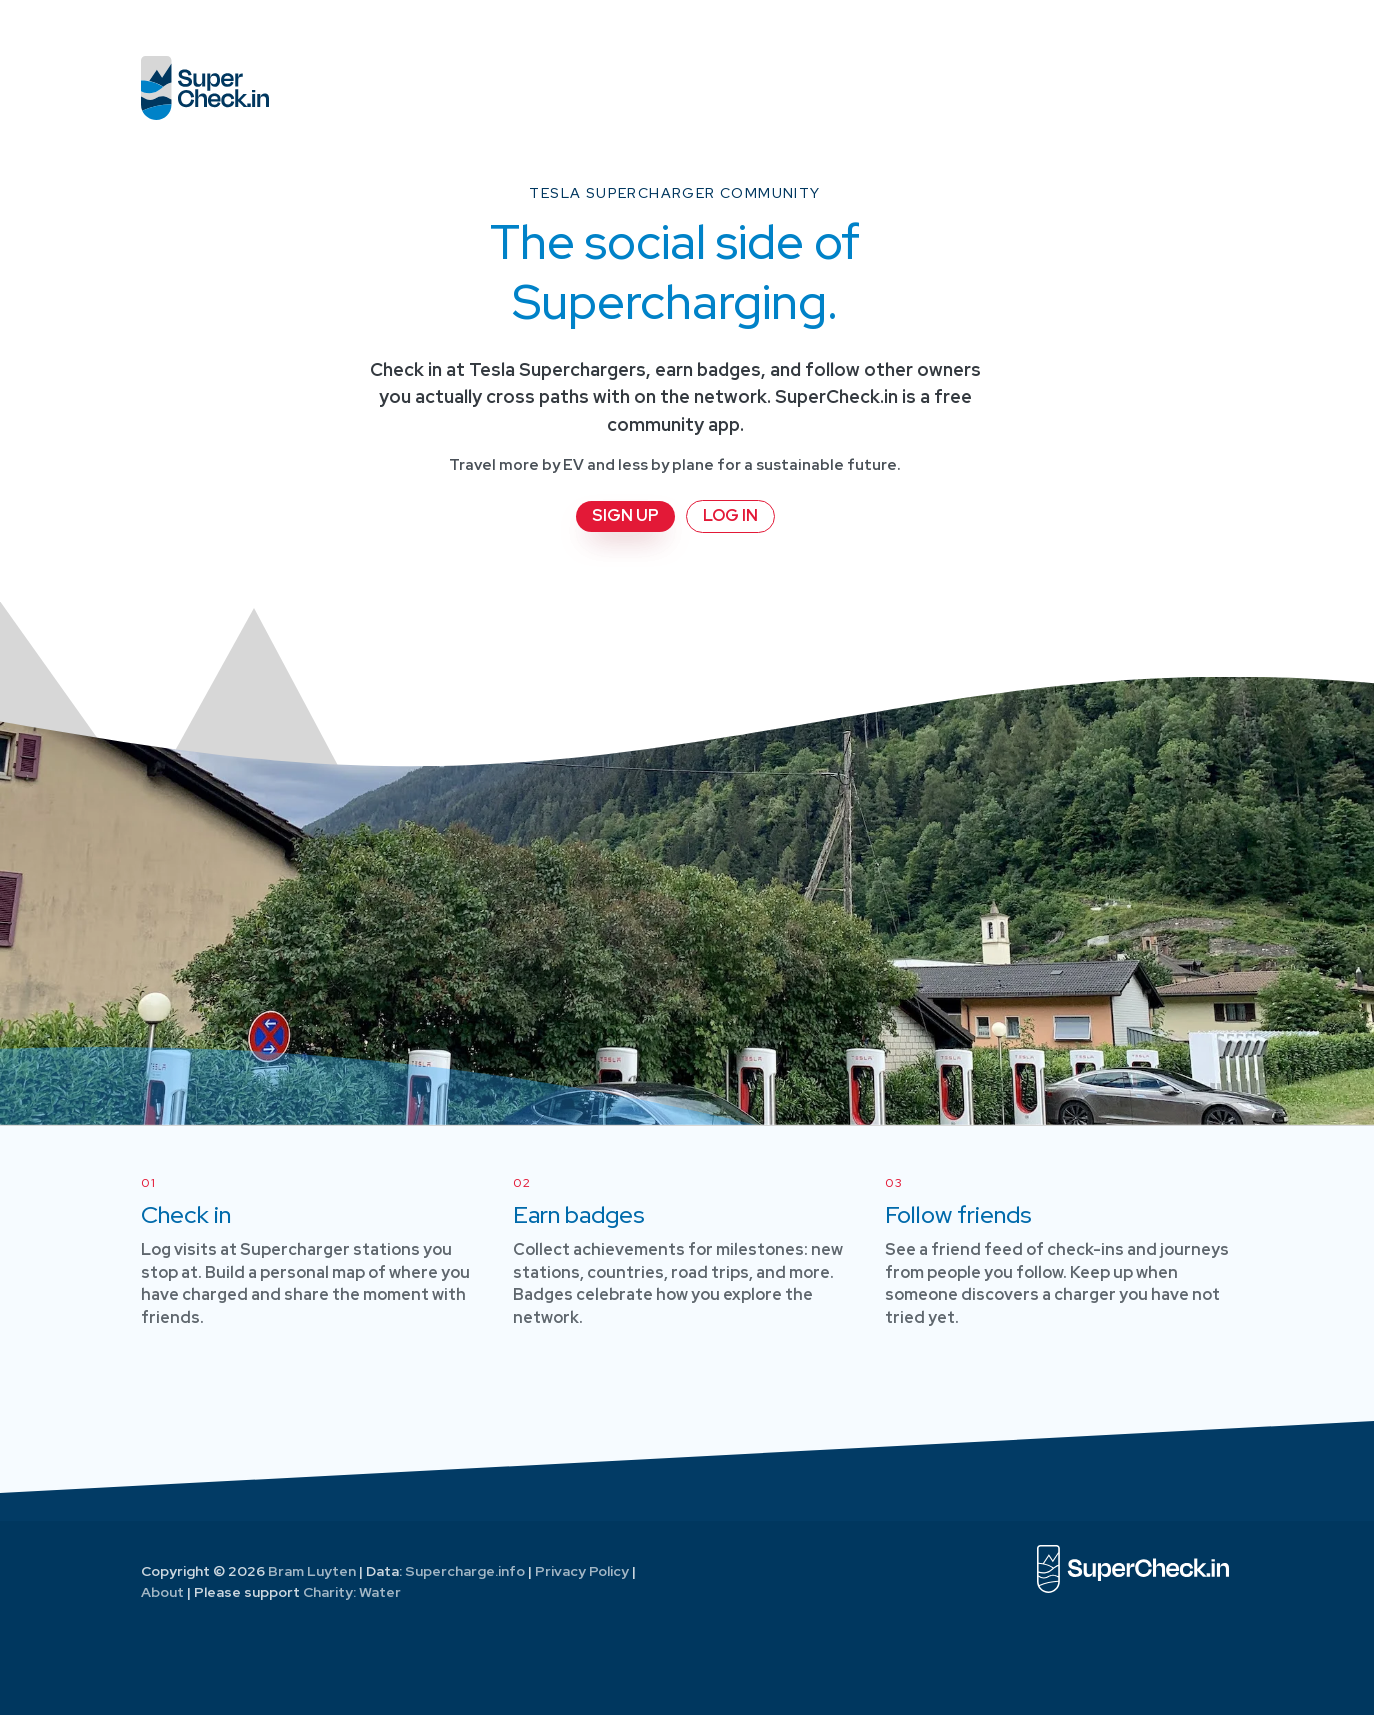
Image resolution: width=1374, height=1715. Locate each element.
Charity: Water (352, 1592)
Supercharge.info (465, 1571)
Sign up (625, 515)
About (162, 1592)
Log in (730, 515)
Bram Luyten (312, 1571)
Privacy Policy (582, 1571)
